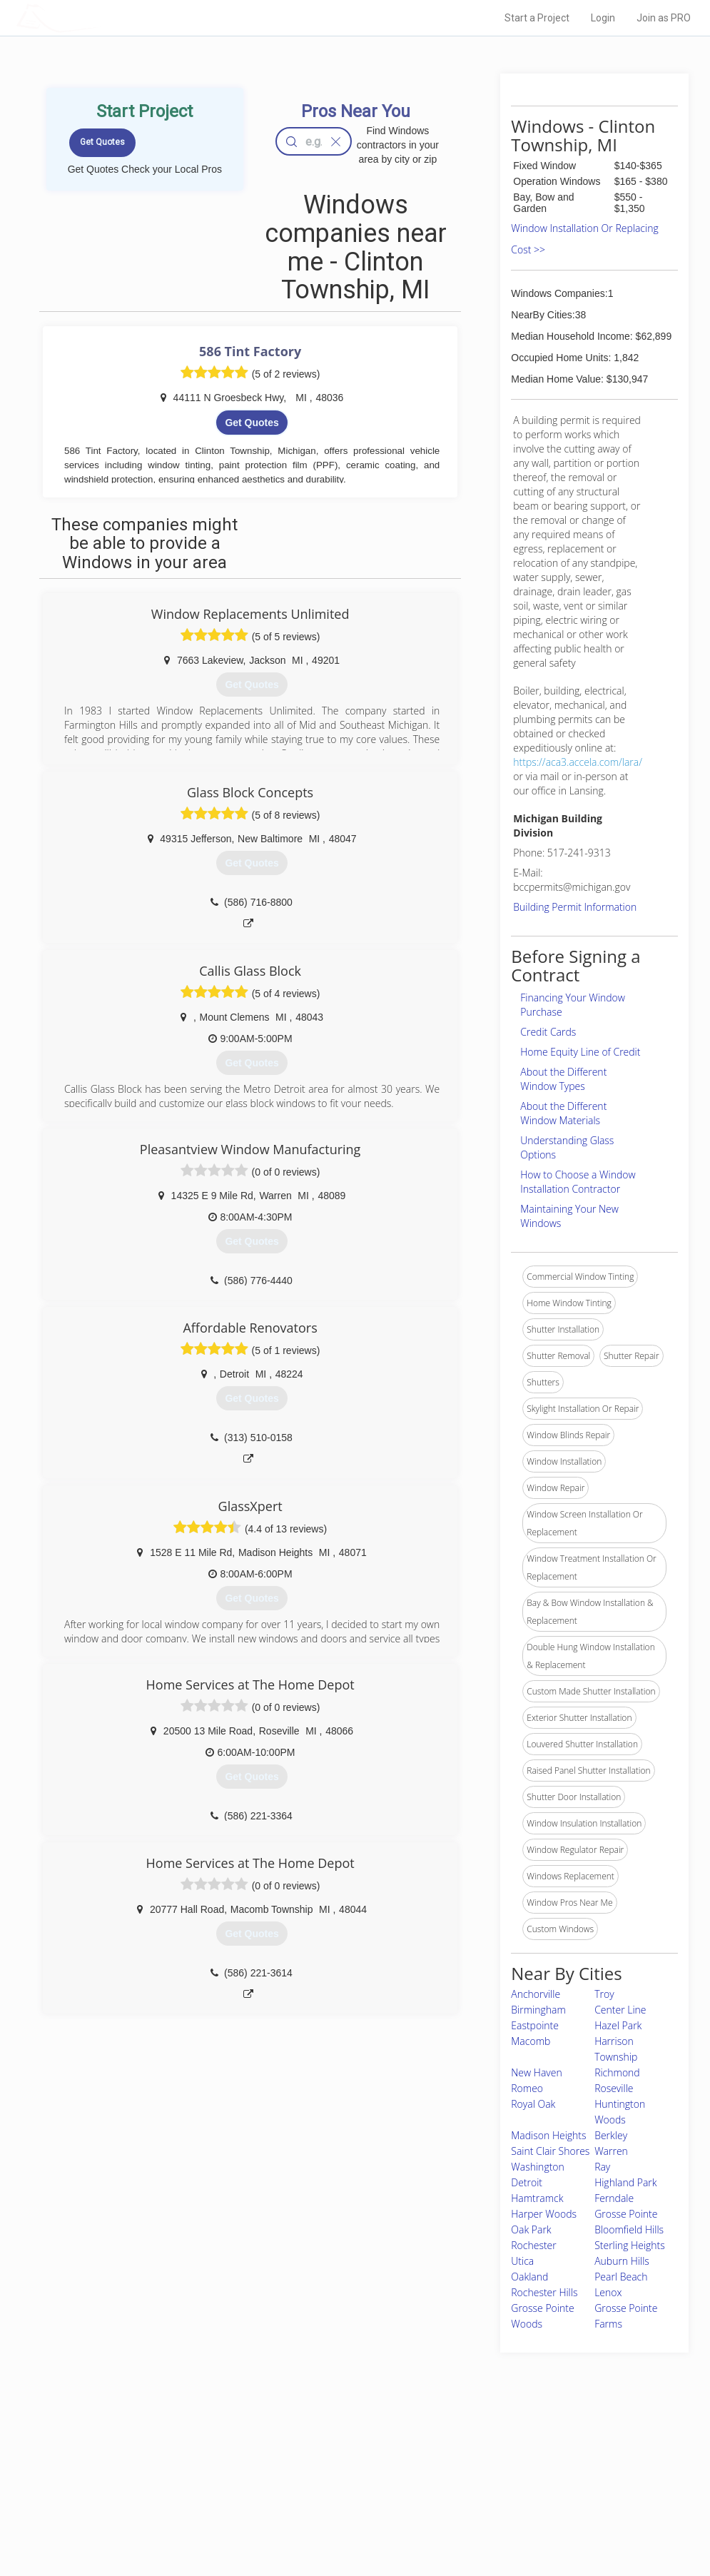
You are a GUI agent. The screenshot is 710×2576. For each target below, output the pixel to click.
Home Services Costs (165, 2455)
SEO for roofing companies (532, 2519)
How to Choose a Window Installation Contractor (577, 1182)
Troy (604, 1994)
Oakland (529, 2276)
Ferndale (614, 2198)
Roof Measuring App (321, 2487)
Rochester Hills (544, 2292)
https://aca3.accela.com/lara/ (577, 762)
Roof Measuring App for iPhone (342, 2503)
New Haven (536, 2072)
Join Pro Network (315, 2455)
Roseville (613, 2088)
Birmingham (538, 2009)
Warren (611, 2151)
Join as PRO (664, 18)
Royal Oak (533, 2104)
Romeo (527, 2088)
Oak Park (531, 2229)
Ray (602, 2166)
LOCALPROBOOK (99, 17)
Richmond (617, 2072)
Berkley (610, 2135)
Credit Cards (548, 1032)
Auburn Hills (621, 2261)
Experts (296, 2471)
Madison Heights (548, 2135)
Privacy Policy (507, 2471)
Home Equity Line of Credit (580, 1052)
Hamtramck (537, 2198)
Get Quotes (251, 422)
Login (603, 18)
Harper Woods (544, 2214)
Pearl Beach (620, 2276)
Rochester (533, 2245)
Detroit (526, 2182)
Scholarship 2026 (514, 2455)
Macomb (530, 2041)
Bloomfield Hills (629, 2229)
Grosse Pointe (625, 2214)
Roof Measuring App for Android (344, 2519)
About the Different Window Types (563, 1079)
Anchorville (535, 1994)
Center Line (620, 2009)
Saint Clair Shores (550, 2151)
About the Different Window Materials (563, 1113)
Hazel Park (617, 2025)
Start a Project (536, 18)
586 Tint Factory (250, 351)
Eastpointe (535, 2025)
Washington (537, 2166)
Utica (522, 2261)
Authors (496, 2487)
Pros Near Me (149, 2471)
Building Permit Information (575, 907)
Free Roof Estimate (160, 2503)
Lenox (608, 2292)
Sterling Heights (629, 2245)
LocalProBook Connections (533, 2503)
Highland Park (625, 2182)
